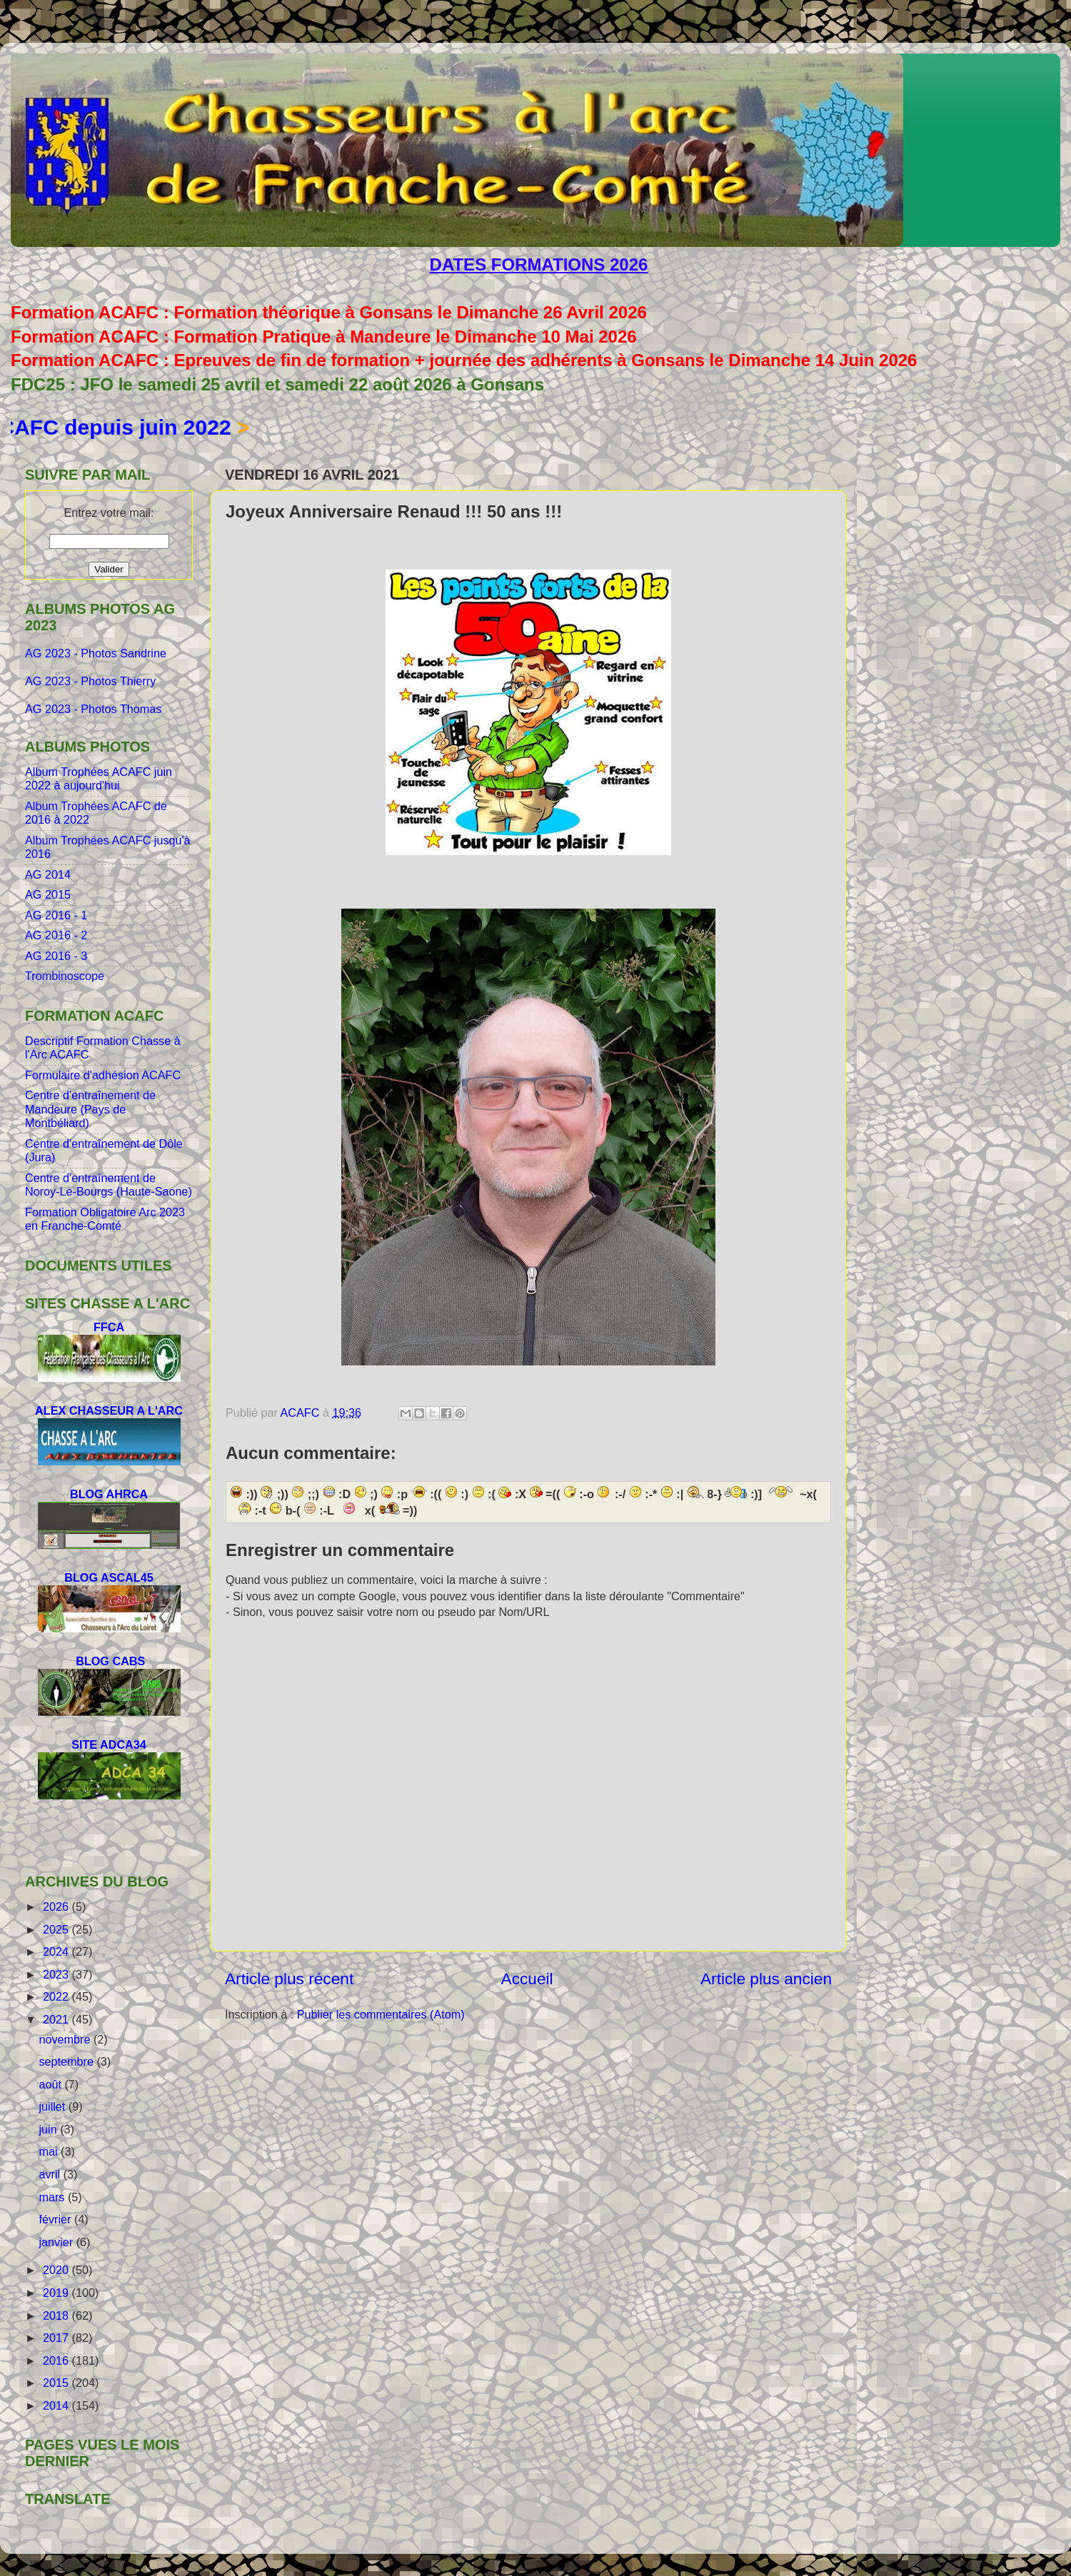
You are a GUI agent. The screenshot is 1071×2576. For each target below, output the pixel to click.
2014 (57, 2405)
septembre (67, 2061)
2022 (57, 1996)
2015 (57, 2382)
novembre (66, 2039)
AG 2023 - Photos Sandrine (97, 653)
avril (51, 2174)
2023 (57, 1974)
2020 (57, 2269)
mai (50, 2151)
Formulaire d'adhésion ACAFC (103, 1075)
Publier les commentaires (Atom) (381, 2014)
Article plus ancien (766, 1978)
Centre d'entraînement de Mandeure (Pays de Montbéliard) (90, 1109)
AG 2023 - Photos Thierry (92, 681)
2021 (57, 2019)
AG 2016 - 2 (56, 935)
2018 (57, 2315)
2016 (57, 2360)
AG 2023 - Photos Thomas (93, 708)
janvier (57, 2242)
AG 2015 (48, 894)
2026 (57, 1906)
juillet (53, 2106)
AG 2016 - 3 (56, 955)
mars (53, 2197)
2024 (57, 1951)
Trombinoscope (64, 975)
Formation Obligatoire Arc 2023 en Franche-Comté (105, 1219)
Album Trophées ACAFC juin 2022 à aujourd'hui (98, 778)
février (56, 2219)
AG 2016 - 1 (56, 915)
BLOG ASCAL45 (108, 1577)
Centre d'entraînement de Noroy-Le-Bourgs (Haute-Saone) (108, 1184)
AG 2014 (48, 874)
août (51, 2084)
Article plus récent (289, 1978)
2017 (57, 2337)
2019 (57, 2292)
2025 (57, 1929)
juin (49, 2129)
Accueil (527, 1978)
